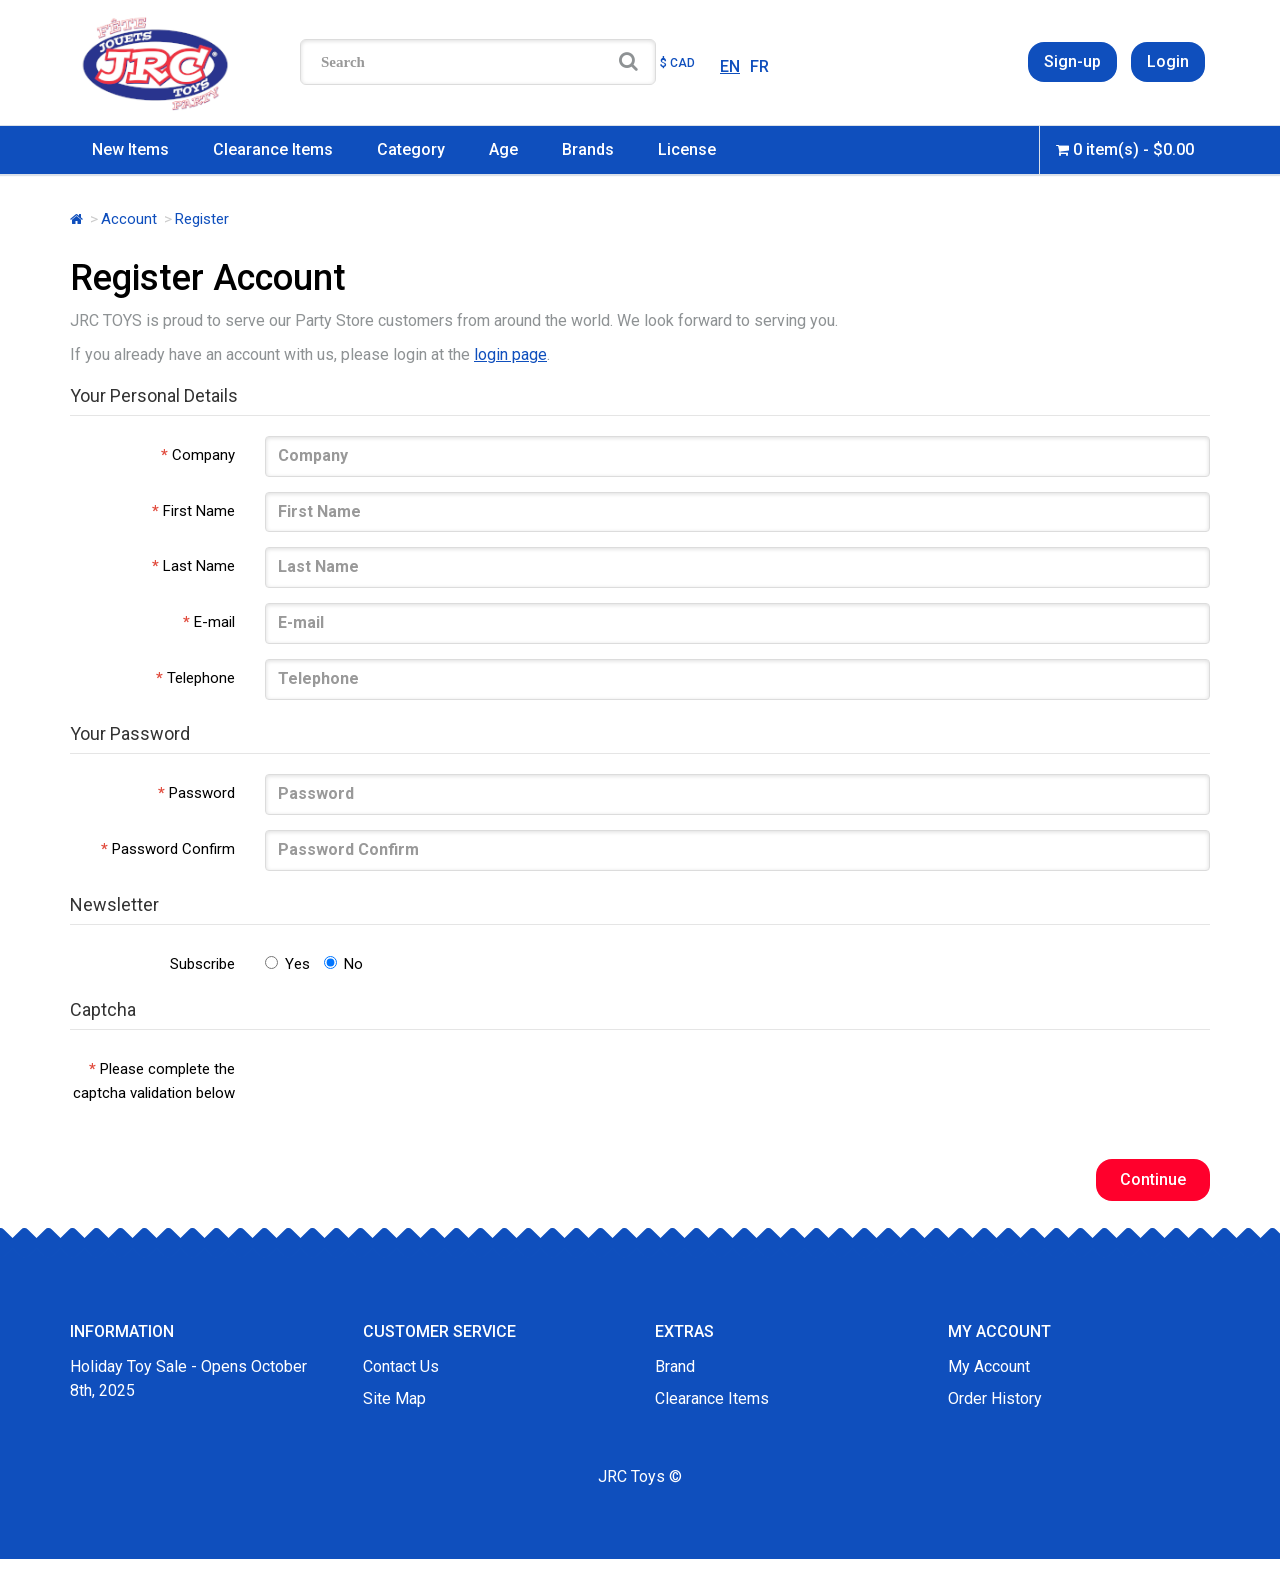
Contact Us (401, 1366)
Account (129, 219)
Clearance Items (273, 149)
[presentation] (417, 1089)
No (343, 964)
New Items (130, 149)
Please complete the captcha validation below (154, 1081)
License (687, 149)
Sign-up (1072, 61)
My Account (989, 1366)
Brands (588, 149)
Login (1168, 61)
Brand (675, 1366)
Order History (995, 1398)
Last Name (199, 566)
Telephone (201, 678)
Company (203, 455)
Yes (287, 964)
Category (411, 149)
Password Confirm (173, 849)
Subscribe (202, 964)
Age (503, 149)
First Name (199, 511)
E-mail (214, 622)
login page (510, 354)
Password (202, 793)
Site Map (394, 1398)
